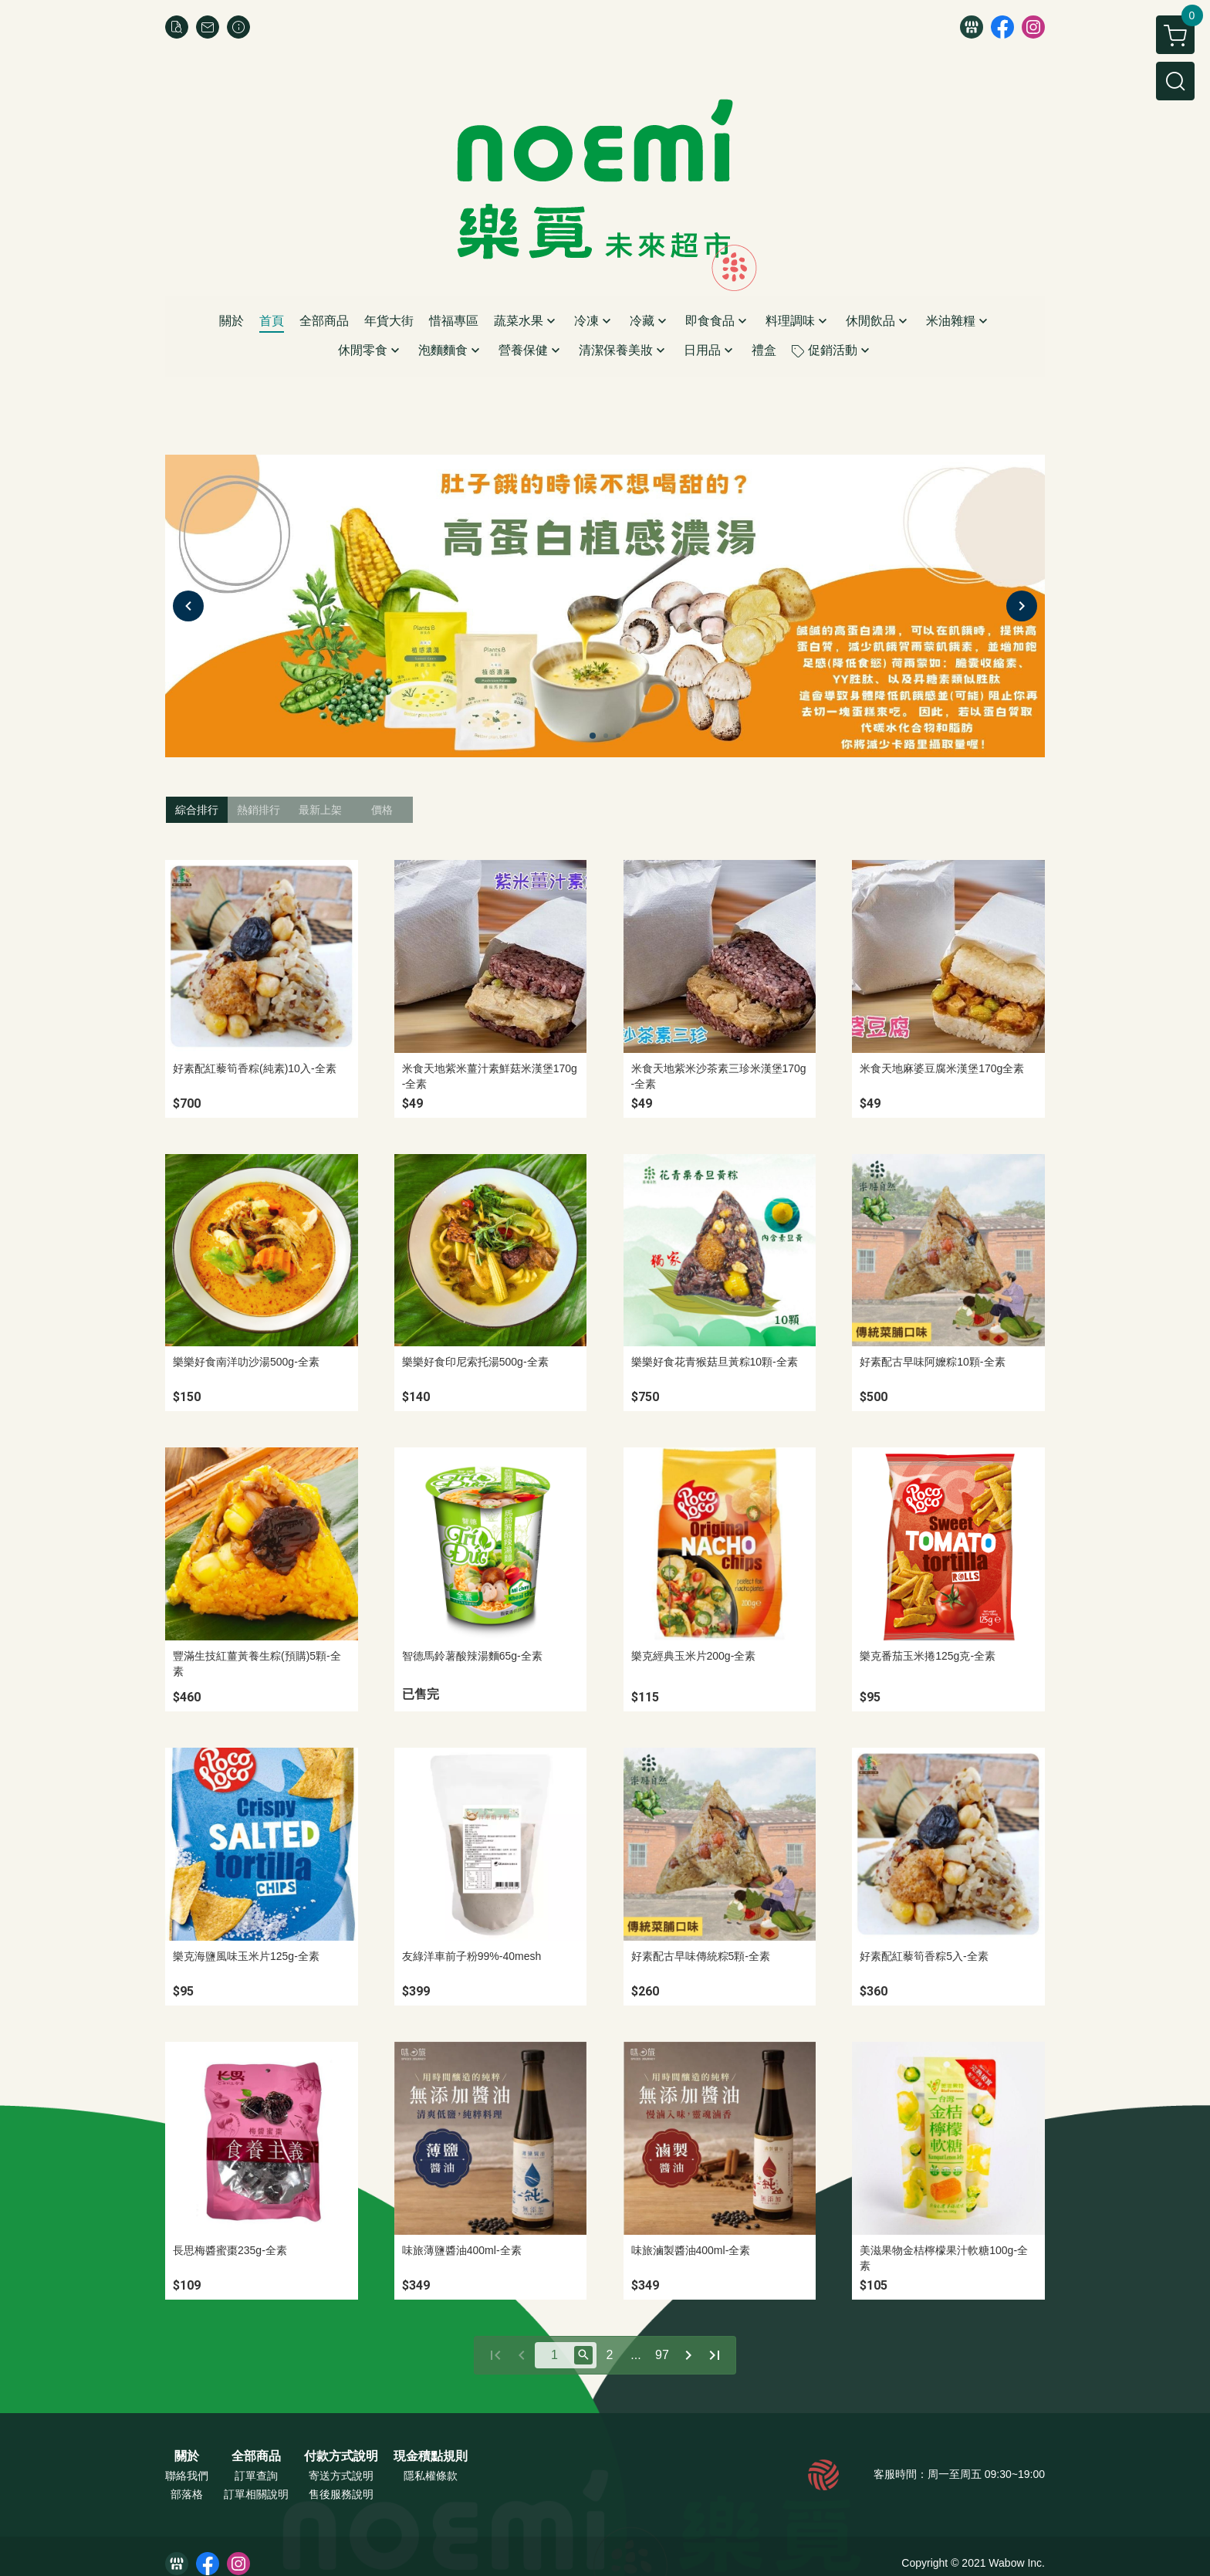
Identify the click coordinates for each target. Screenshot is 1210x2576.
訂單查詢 (256, 2475)
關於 (186, 2456)
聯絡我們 (186, 2475)
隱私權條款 (431, 2475)
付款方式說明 (341, 2456)
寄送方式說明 (341, 2475)
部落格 (187, 2494)
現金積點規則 (431, 2456)
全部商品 (256, 2456)
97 (662, 2354)
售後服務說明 (341, 2494)
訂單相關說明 (256, 2494)
